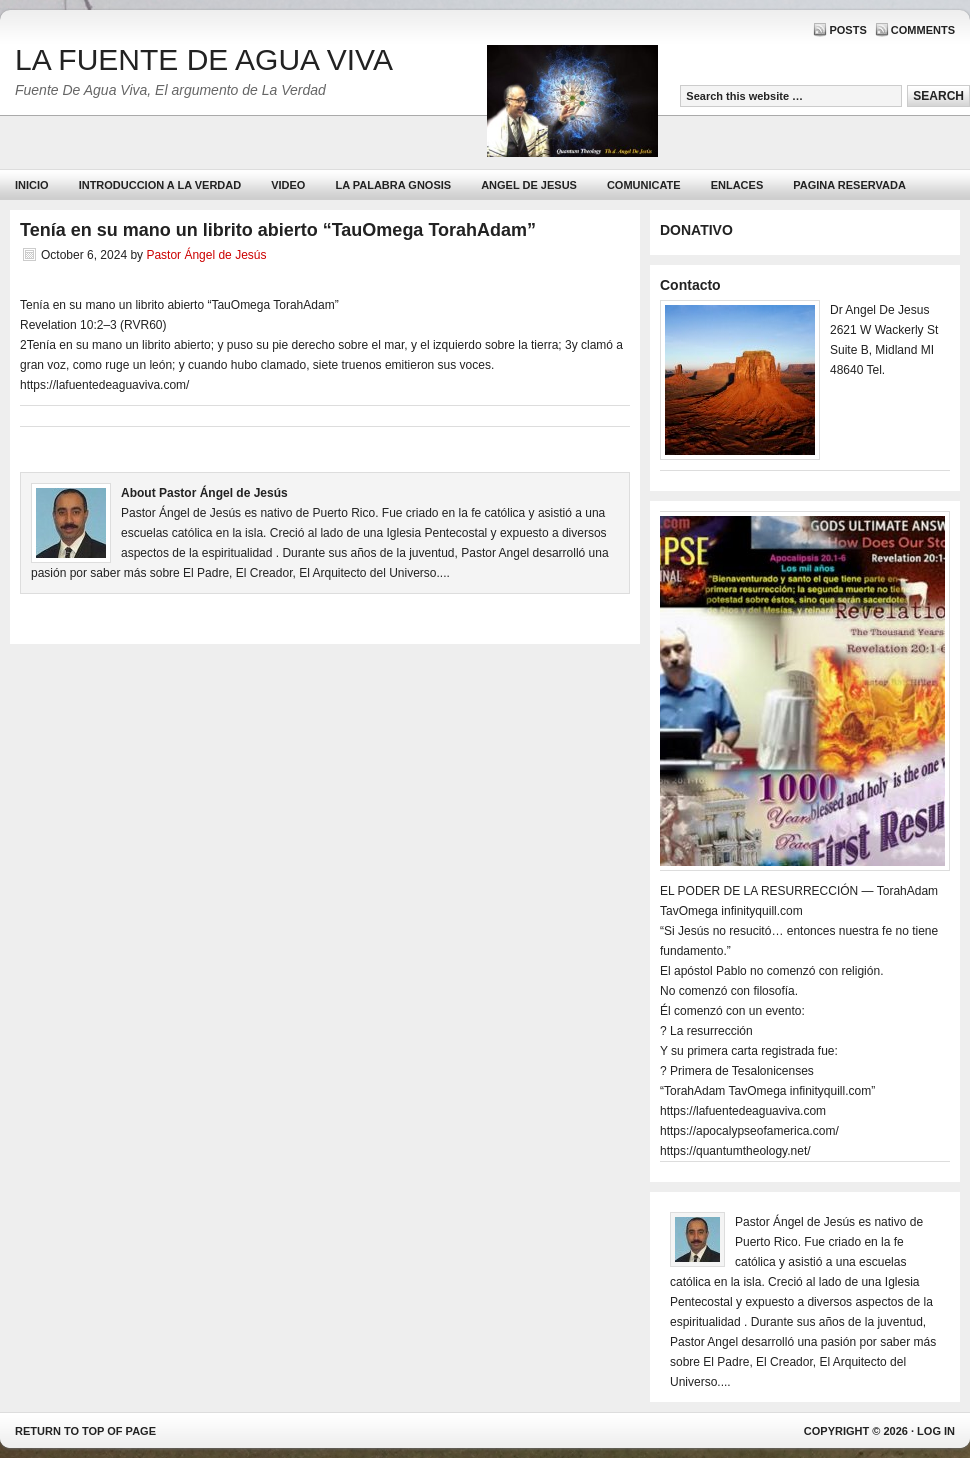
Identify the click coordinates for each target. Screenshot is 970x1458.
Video (288, 185)
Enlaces (737, 185)
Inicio (32, 185)
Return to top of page (85, 1431)
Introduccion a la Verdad (160, 185)
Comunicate (644, 185)
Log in (936, 1431)
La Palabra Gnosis (390, 189)
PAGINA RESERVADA (849, 185)
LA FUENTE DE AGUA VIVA (204, 59)
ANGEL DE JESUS (529, 185)
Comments (923, 30)
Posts (847, 30)
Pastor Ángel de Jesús (206, 255)
